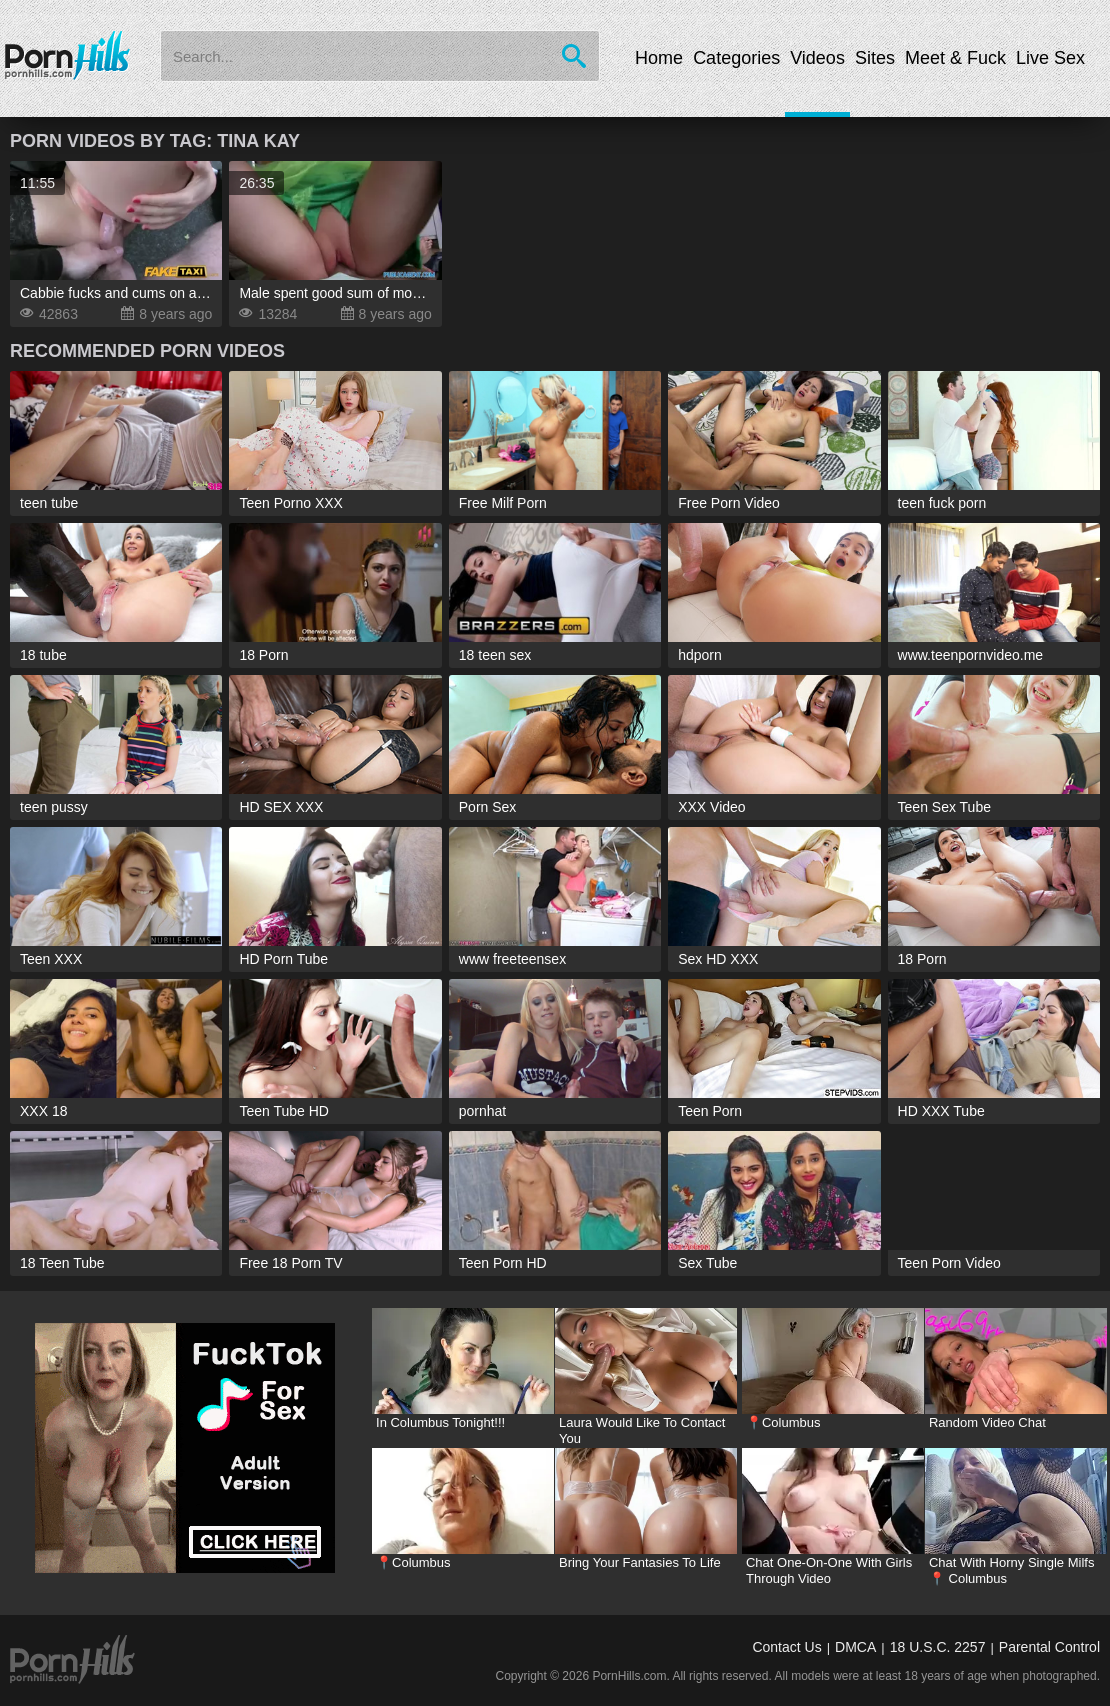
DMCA (855, 1647)
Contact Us (786, 1647)
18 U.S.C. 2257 (938, 1647)
